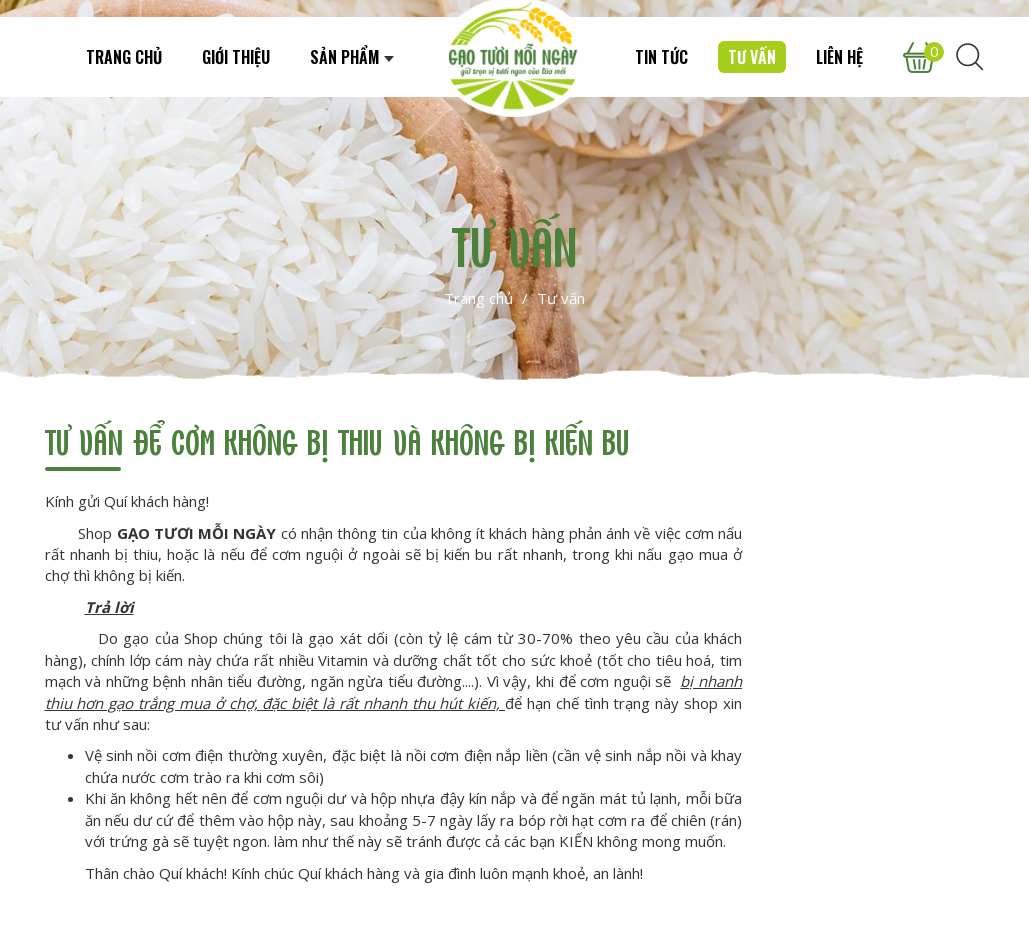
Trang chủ (478, 298)
